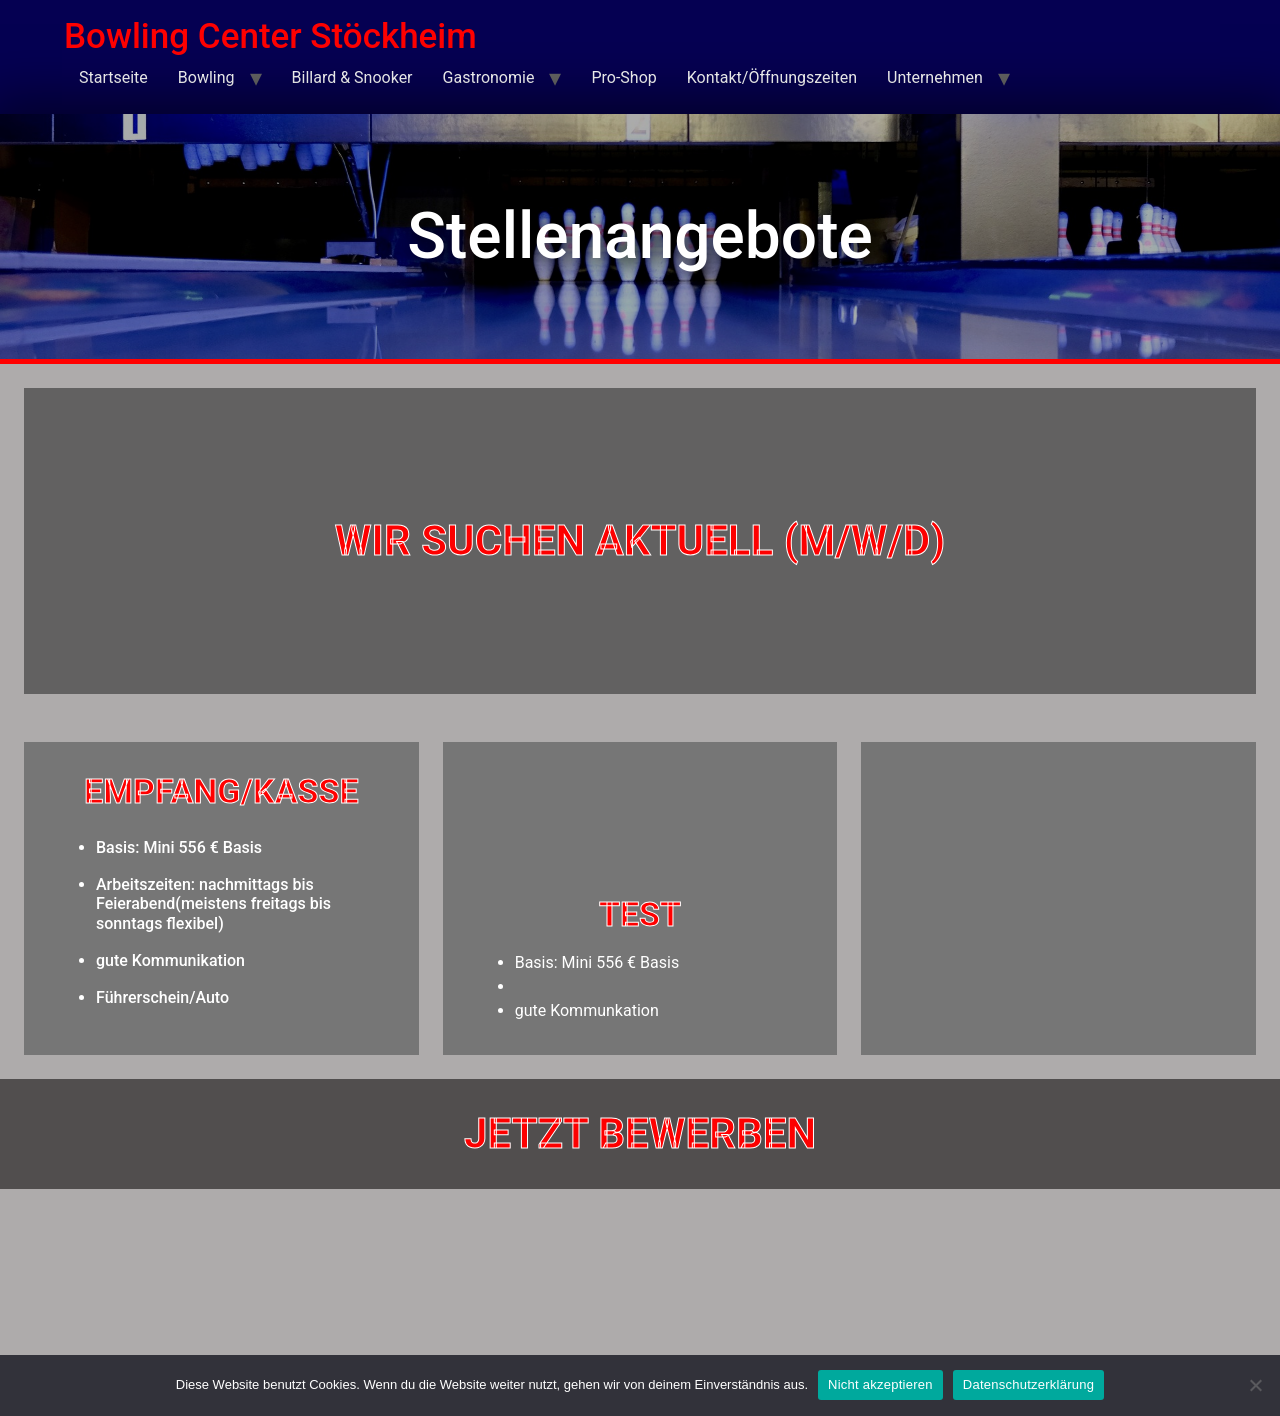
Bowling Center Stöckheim (270, 36)
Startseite (113, 77)
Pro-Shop (623, 77)
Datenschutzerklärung (1028, 1384)
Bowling (206, 77)
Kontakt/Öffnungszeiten (772, 77)
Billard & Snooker (352, 77)
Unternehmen (935, 77)
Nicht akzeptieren (880, 1384)
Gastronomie (489, 77)
